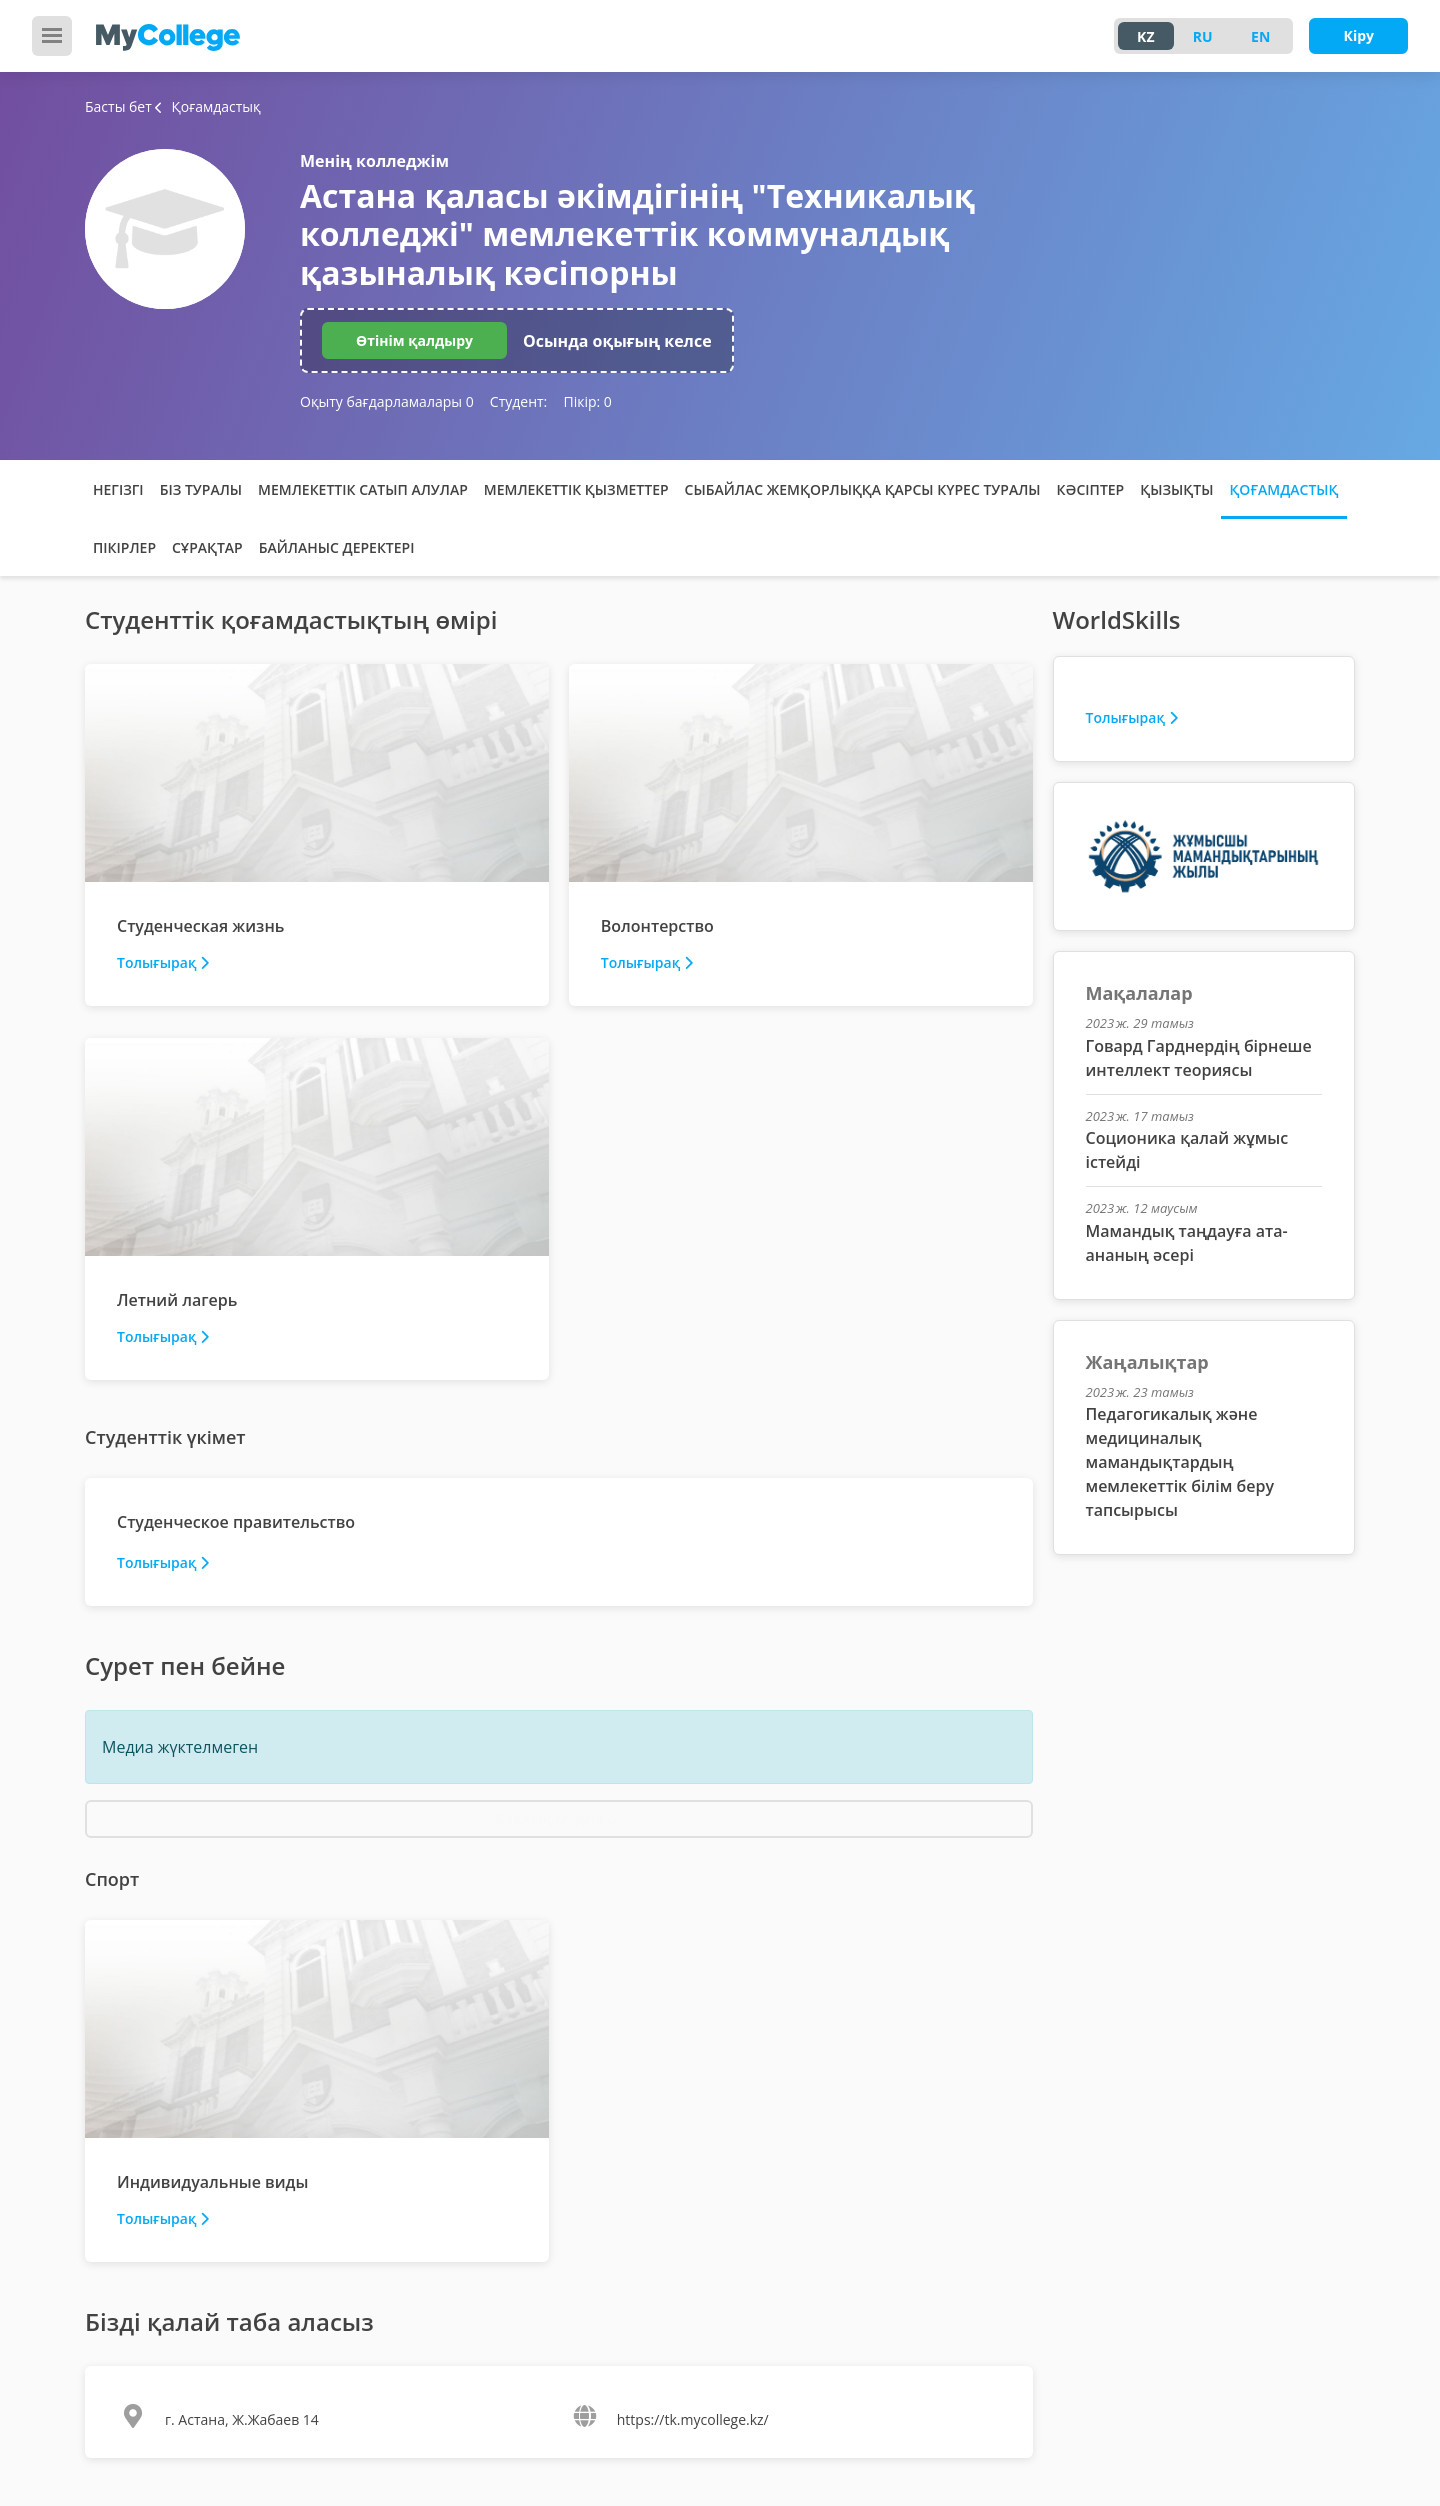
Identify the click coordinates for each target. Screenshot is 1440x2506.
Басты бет (118, 106)
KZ (1145, 36)
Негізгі (118, 489)
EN (1260, 36)
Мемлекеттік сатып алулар (363, 489)
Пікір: (587, 401)
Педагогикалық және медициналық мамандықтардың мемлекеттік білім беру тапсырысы (1180, 1462)
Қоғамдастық (1283, 489)
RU (1203, 36)
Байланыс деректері (337, 547)
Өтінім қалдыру (414, 340)
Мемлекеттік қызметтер (576, 489)
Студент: (518, 401)
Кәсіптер (1091, 489)
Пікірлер (124, 547)
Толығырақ (163, 962)
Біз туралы (201, 489)
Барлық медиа (556, 1818)
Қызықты (1176, 489)
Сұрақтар (207, 547)
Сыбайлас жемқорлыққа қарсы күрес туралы (863, 489)
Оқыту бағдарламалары (387, 401)
